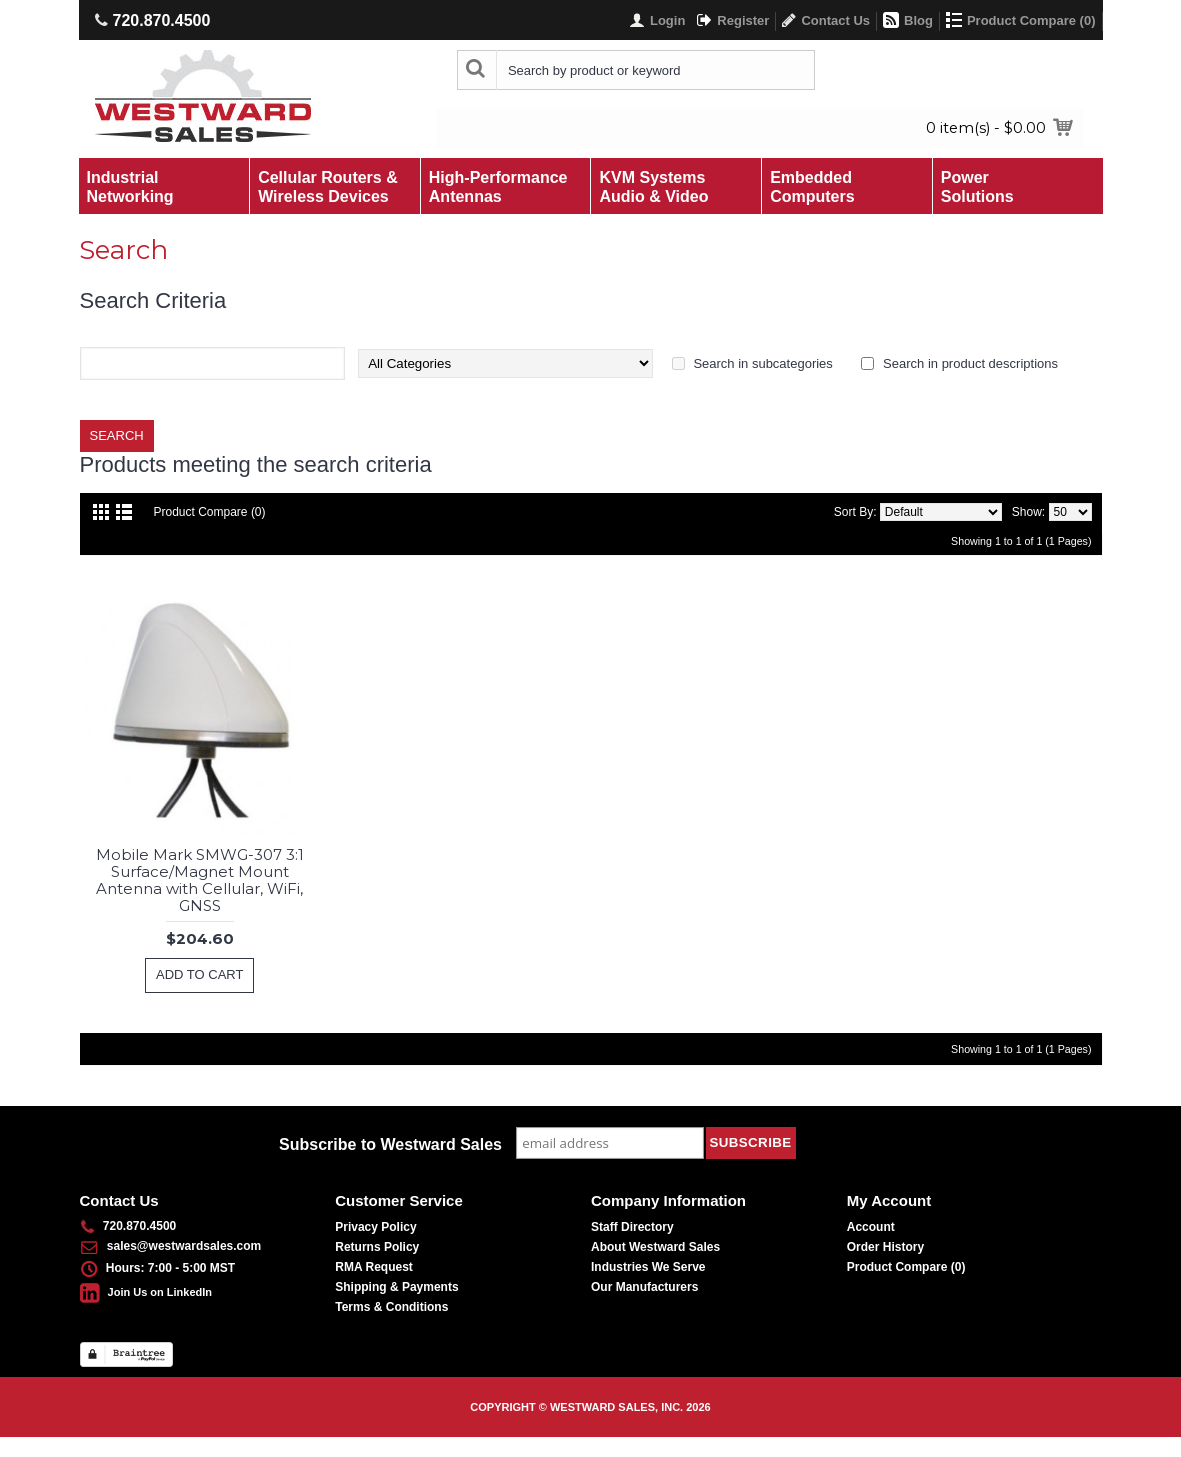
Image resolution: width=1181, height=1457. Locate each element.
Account (871, 1227)
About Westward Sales (655, 1247)
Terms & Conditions (391, 1307)
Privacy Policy (375, 1227)
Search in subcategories (762, 363)
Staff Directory (632, 1227)
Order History (885, 1247)
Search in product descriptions (970, 363)
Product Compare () (906, 1267)
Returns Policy (377, 1247)
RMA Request (374, 1267)
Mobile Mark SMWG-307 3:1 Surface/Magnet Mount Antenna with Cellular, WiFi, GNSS (200, 880)
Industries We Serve (648, 1267)
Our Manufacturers (644, 1287)
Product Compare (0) (210, 512)
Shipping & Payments (396, 1287)
